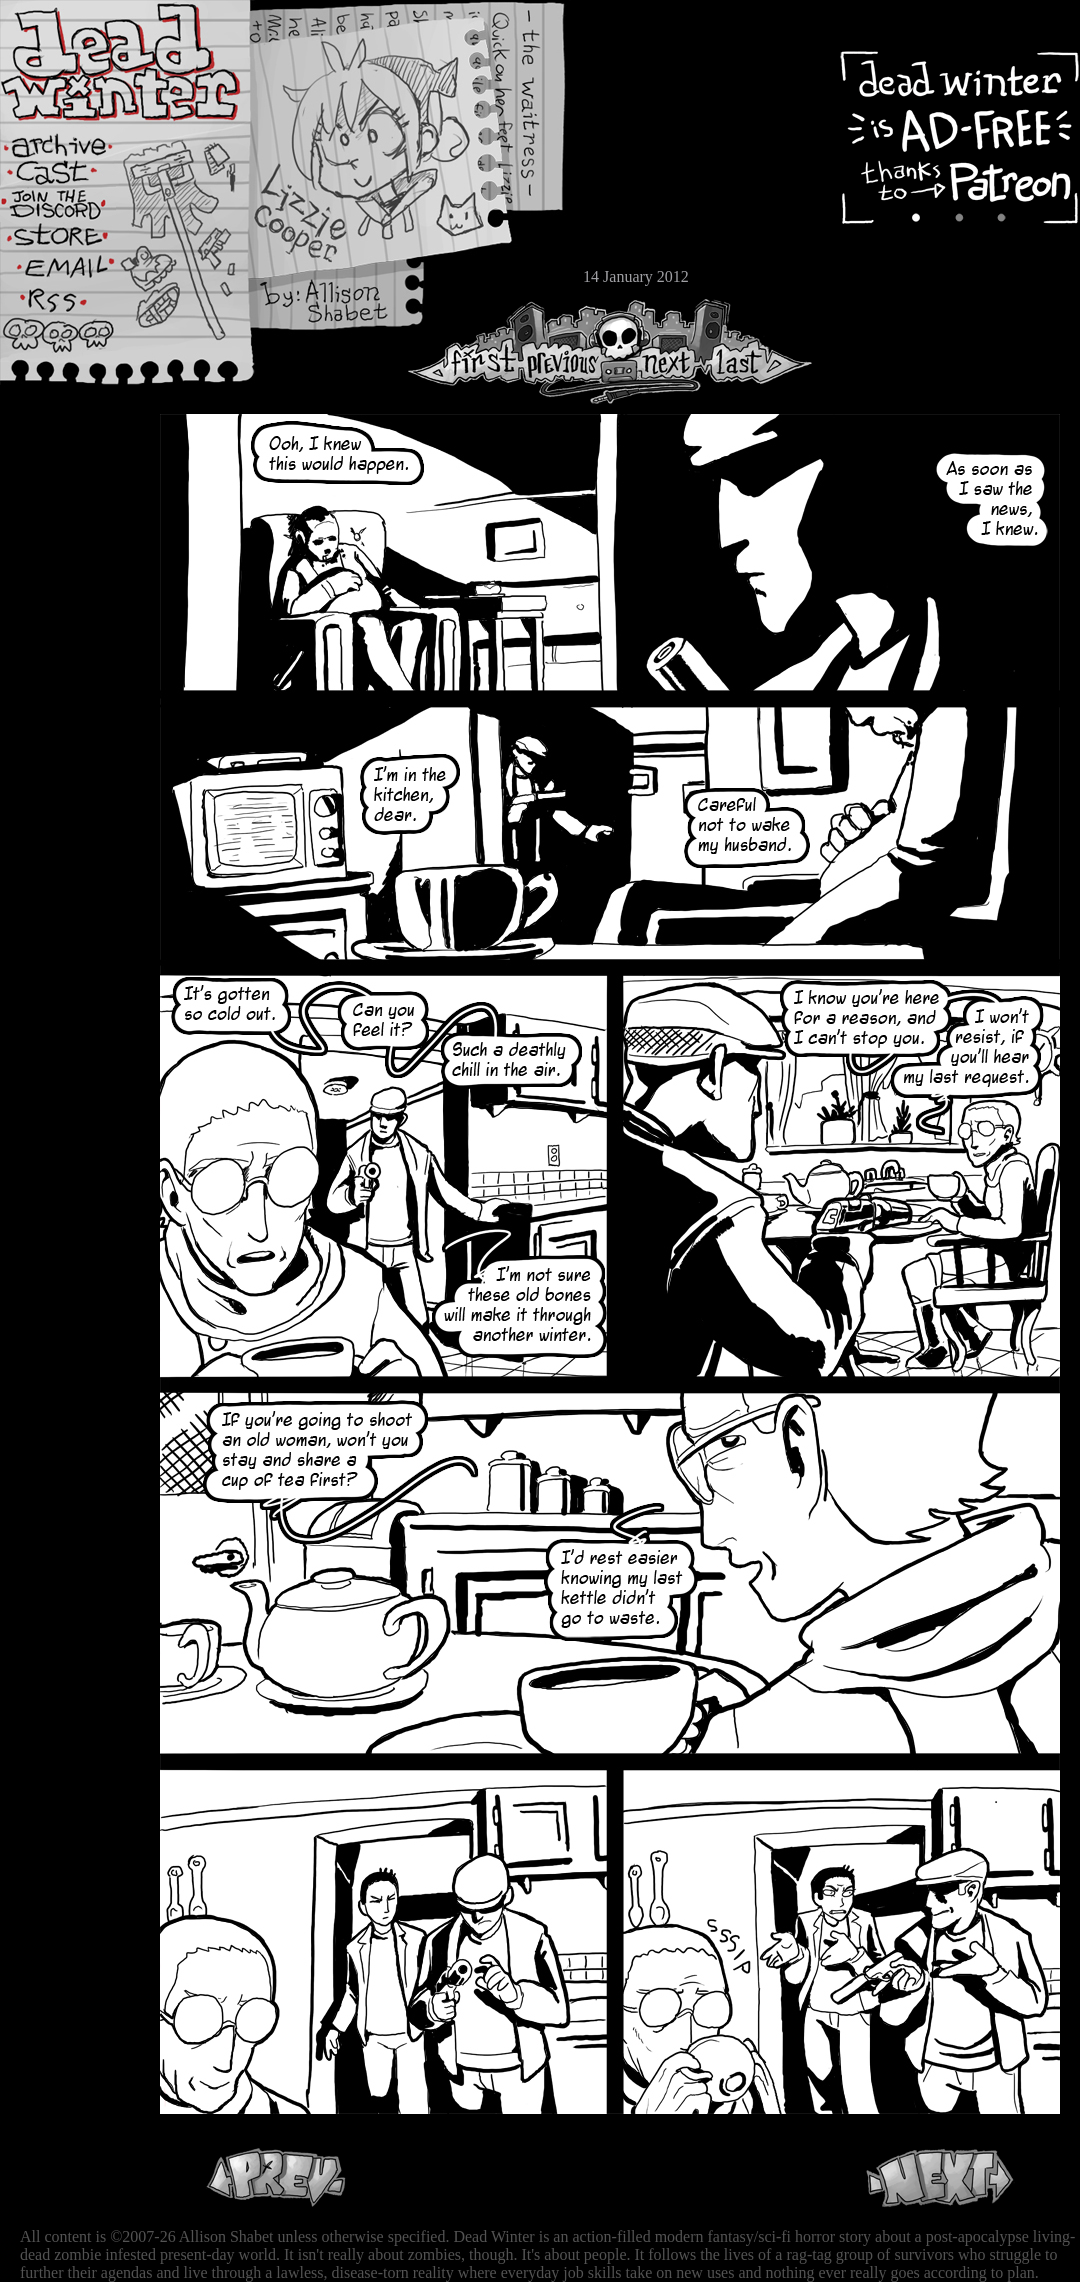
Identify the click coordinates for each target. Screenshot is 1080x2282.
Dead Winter (150, 63)
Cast (75, 177)
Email (75, 274)
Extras (75, 211)
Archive (75, 143)
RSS (75, 311)
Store (75, 242)
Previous (570, 351)
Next (661, 351)
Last (757, 351)
